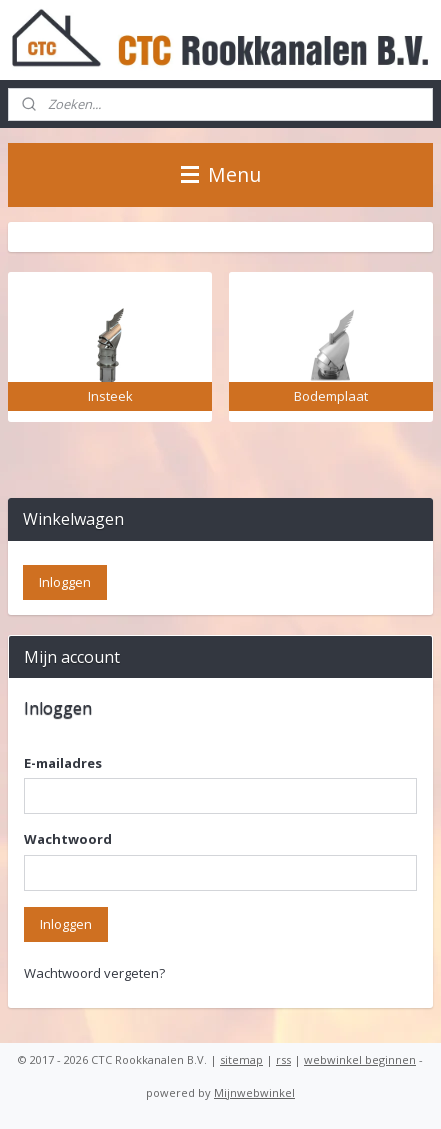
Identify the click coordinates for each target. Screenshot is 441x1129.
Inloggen (66, 924)
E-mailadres (63, 763)
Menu (221, 174)
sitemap (241, 1059)
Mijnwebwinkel (254, 1092)
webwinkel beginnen (360, 1059)
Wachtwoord (68, 839)
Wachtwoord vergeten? (94, 973)
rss (283, 1059)
